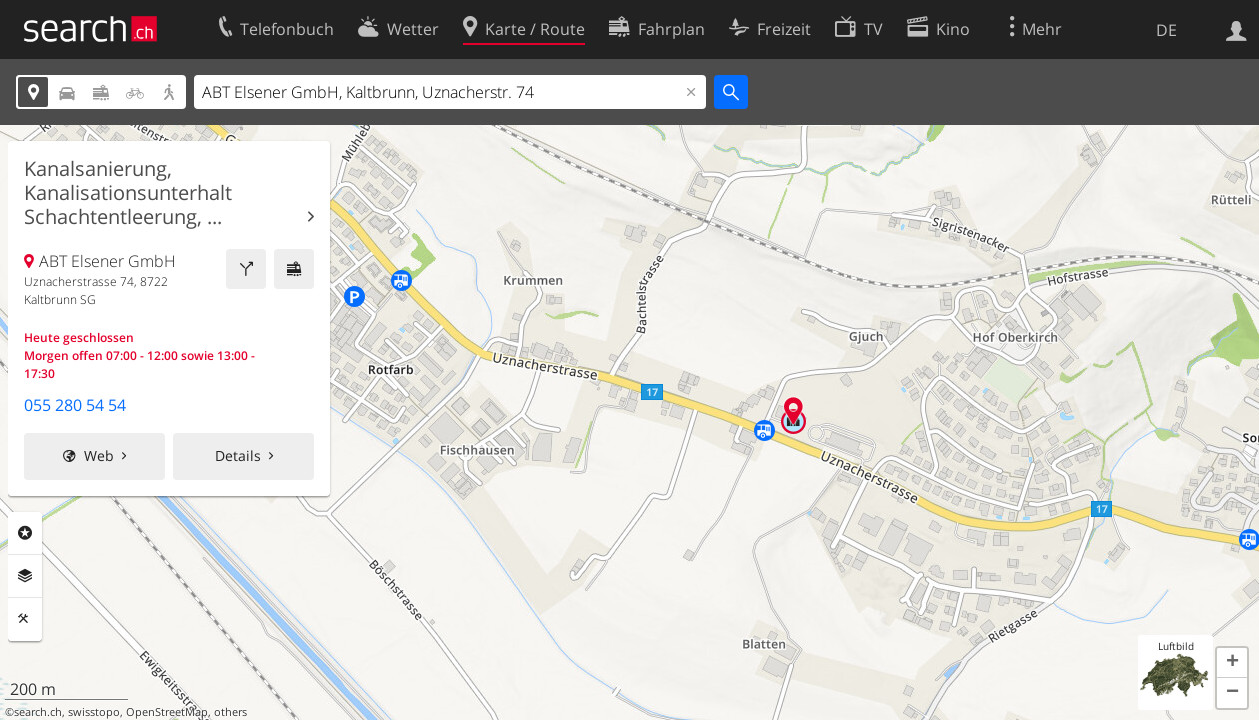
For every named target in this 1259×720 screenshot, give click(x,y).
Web (99, 455)
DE (1166, 30)
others (230, 712)
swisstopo (94, 712)
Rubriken (25, 533)
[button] (1232, 663)
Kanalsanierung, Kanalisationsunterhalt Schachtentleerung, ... (128, 193)
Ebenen (25, 576)
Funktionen (25, 619)
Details (238, 455)
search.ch (38, 712)
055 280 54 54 (75, 405)
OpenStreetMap (167, 712)
